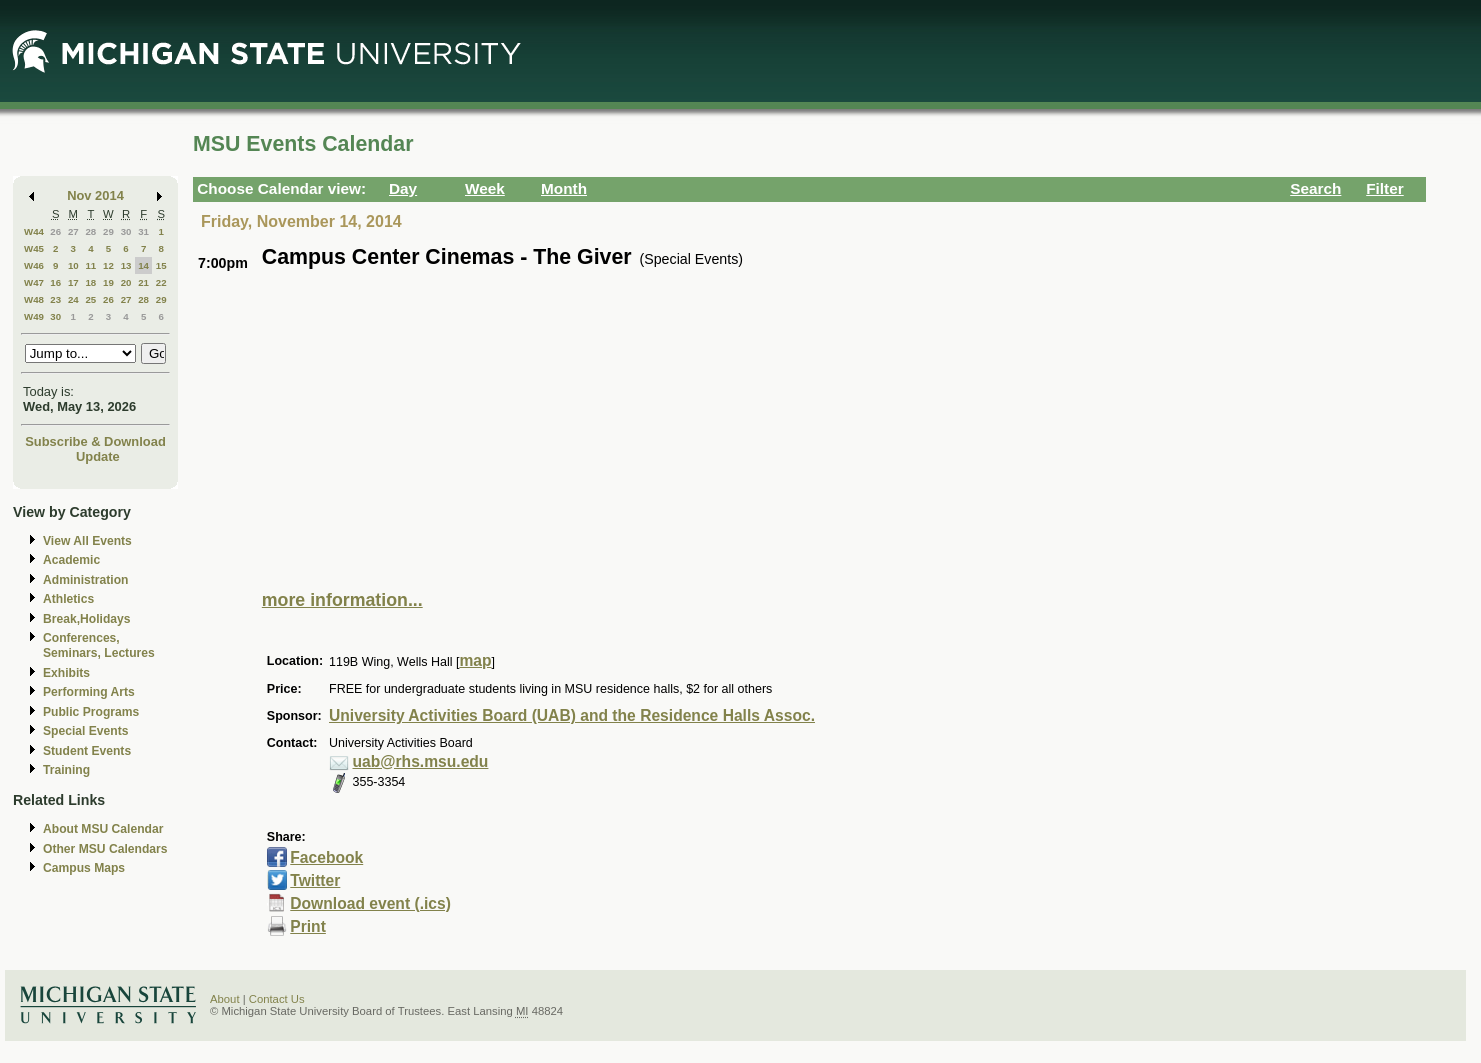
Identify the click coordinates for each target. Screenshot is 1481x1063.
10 (73, 265)
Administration (85, 580)
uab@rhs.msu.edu (421, 761)
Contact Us (277, 999)
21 (143, 282)
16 (55, 282)
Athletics (68, 599)
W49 (34, 316)
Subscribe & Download (95, 441)
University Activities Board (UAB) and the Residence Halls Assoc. (572, 715)
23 (55, 299)
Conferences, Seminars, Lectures (99, 645)
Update (98, 456)
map (475, 660)
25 (90, 299)
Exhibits (66, 673)
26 (55, 231)
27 (73, 231)
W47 (34, 282)
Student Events (87, 751)
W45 (34, 248)
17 (73, 282)
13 (126, 265)
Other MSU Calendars (105, 849)
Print (308, 926)
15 (161, 265)
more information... (342, 600)
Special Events (85, 731)
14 (143, 265)
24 (73, 299)
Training (66, 770)
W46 (34, 265)
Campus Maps (84, 868)
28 (90, 231)
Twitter (315, 880)
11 (90, 265)
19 (108, 282)
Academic (71, 560)
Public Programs (91, 712)
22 (161, 282)
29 (108, 231)
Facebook (326, 857)
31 (143, 231)
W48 (34, 299)
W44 (34, 231)
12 (108, 265)
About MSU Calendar (103, 829)
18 (90, 282)
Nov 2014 (95, 195)
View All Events (87, 541)
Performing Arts (89, 692)
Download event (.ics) (370, 903)
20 (126, 282)
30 (126, 231)
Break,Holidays (87, 619)
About (225, 999)
